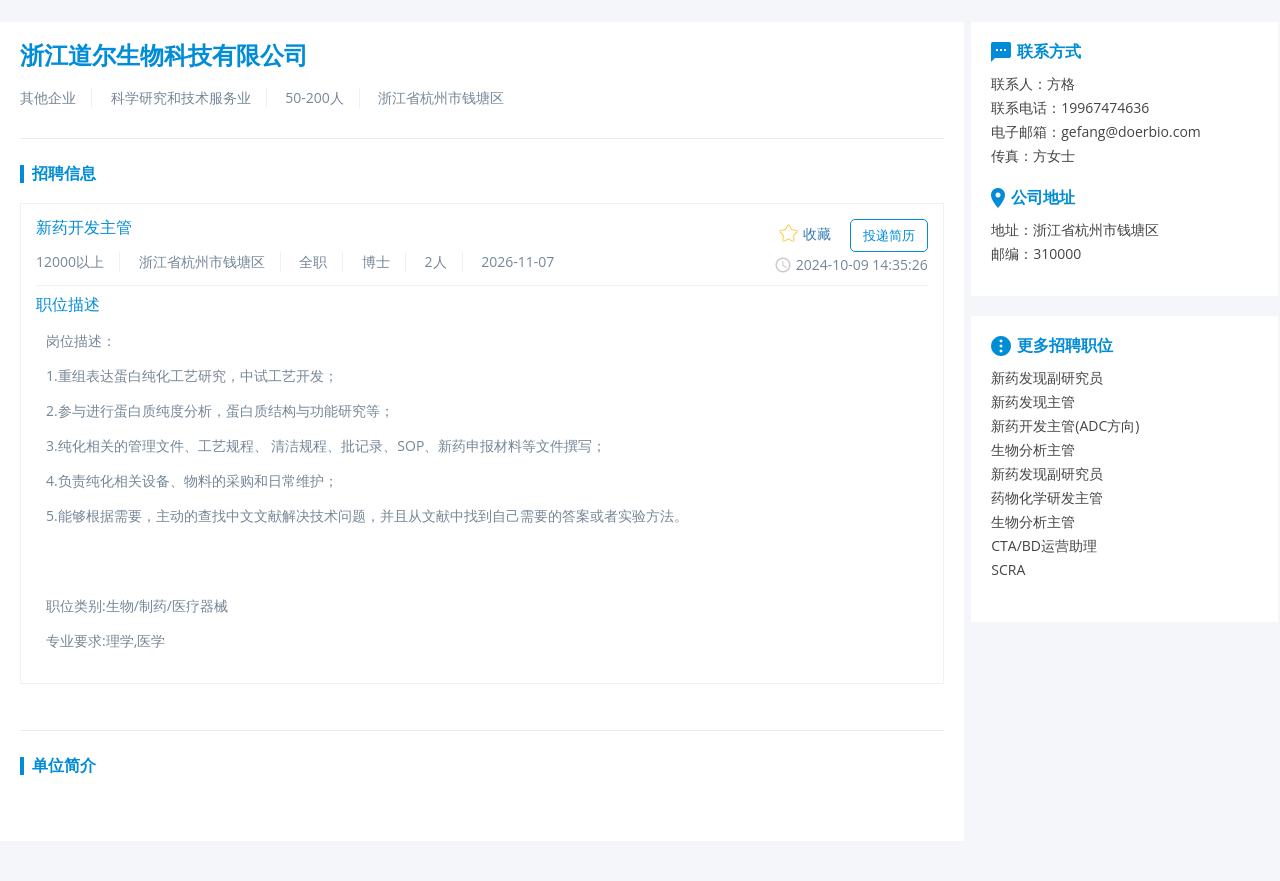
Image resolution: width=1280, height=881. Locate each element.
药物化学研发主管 (1047, 497)
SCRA (1008, 569)
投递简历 (889, 235)
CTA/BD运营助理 (1044, 545)
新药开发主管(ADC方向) (1065, 425)
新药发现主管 (1033, 401)
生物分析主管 (1033, 449)
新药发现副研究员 (1047, 377)
